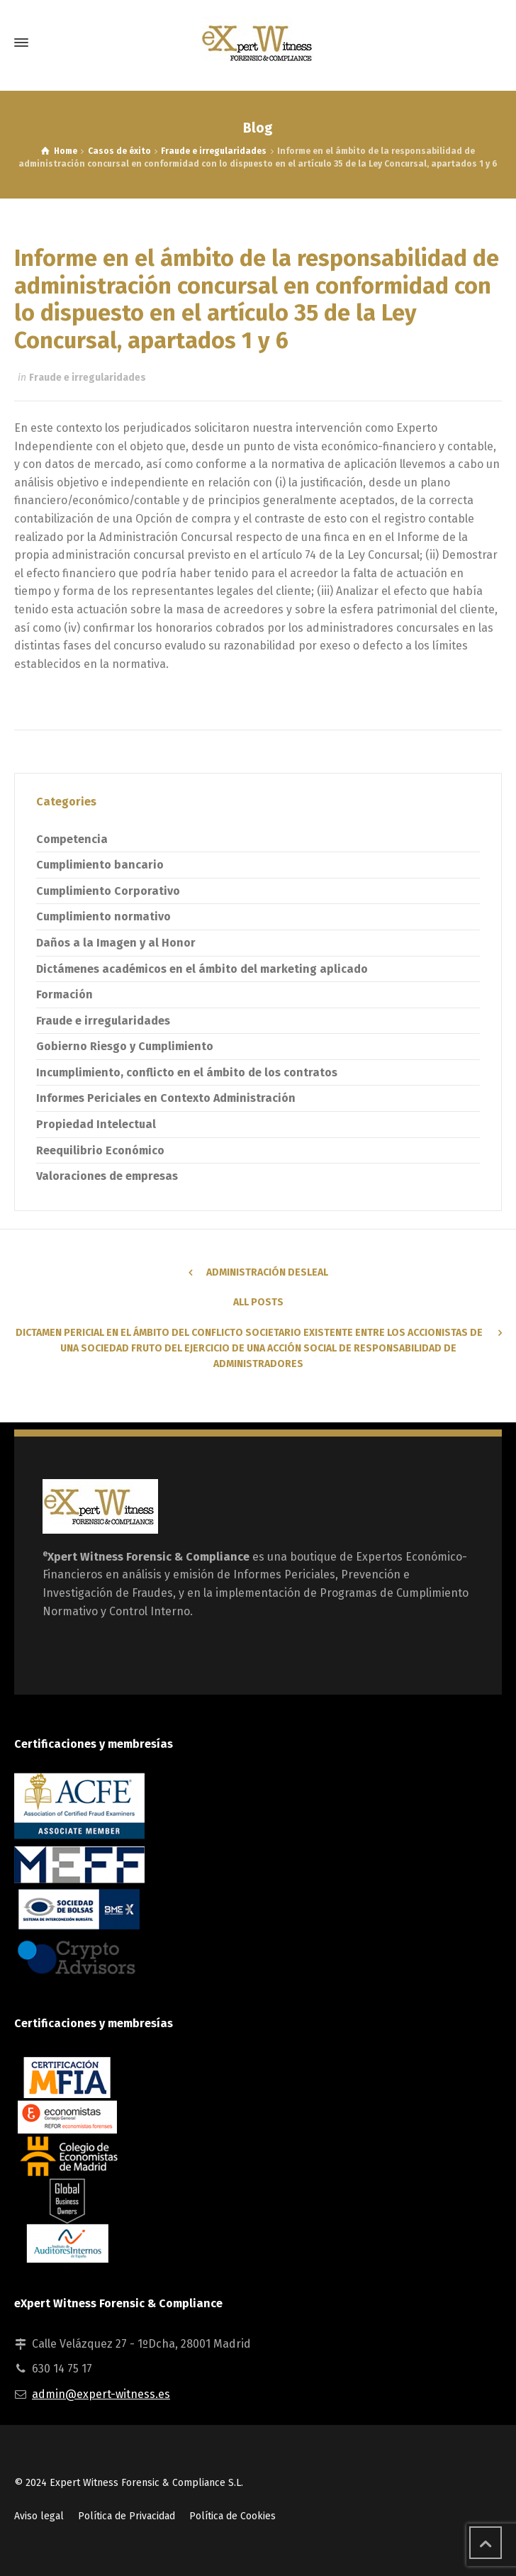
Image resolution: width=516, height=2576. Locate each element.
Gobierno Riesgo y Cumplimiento (124, 1046)
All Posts (258, 1302)
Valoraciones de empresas (107, 1176)
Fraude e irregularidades (87, 378)
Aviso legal (39, 2516)
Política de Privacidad (126, 2516)
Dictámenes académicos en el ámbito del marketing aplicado (202, 969)
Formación (64, 994)
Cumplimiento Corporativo (108, 891)
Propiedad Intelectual (96, 1124)
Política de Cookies (232, 2516)
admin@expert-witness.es (101, 2394)
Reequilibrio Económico (100, 1150)
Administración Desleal (267, 1272)
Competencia (72, 839)
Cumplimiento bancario (100, 864)
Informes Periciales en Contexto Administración (166, 1098)
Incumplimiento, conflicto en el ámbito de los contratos (186, 1072)
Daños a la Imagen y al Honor (116, 942)
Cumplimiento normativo (103, 916)
